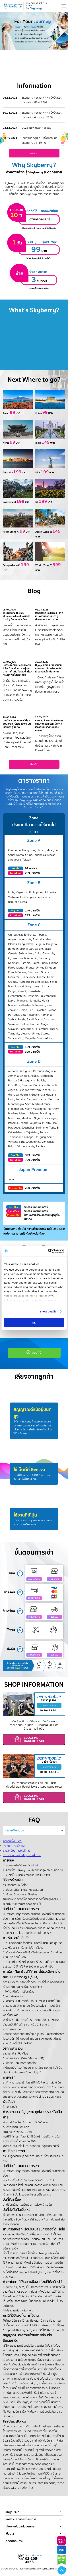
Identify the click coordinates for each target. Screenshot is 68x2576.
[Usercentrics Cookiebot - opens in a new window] (48, 1251)
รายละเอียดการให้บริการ (16, 1850)
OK (34, 1322)
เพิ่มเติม (34, 153)
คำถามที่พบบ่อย (12, 1841)
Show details (48, 1311)
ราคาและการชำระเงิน (14, 1846)
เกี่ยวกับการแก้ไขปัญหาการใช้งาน (22, 1855)
